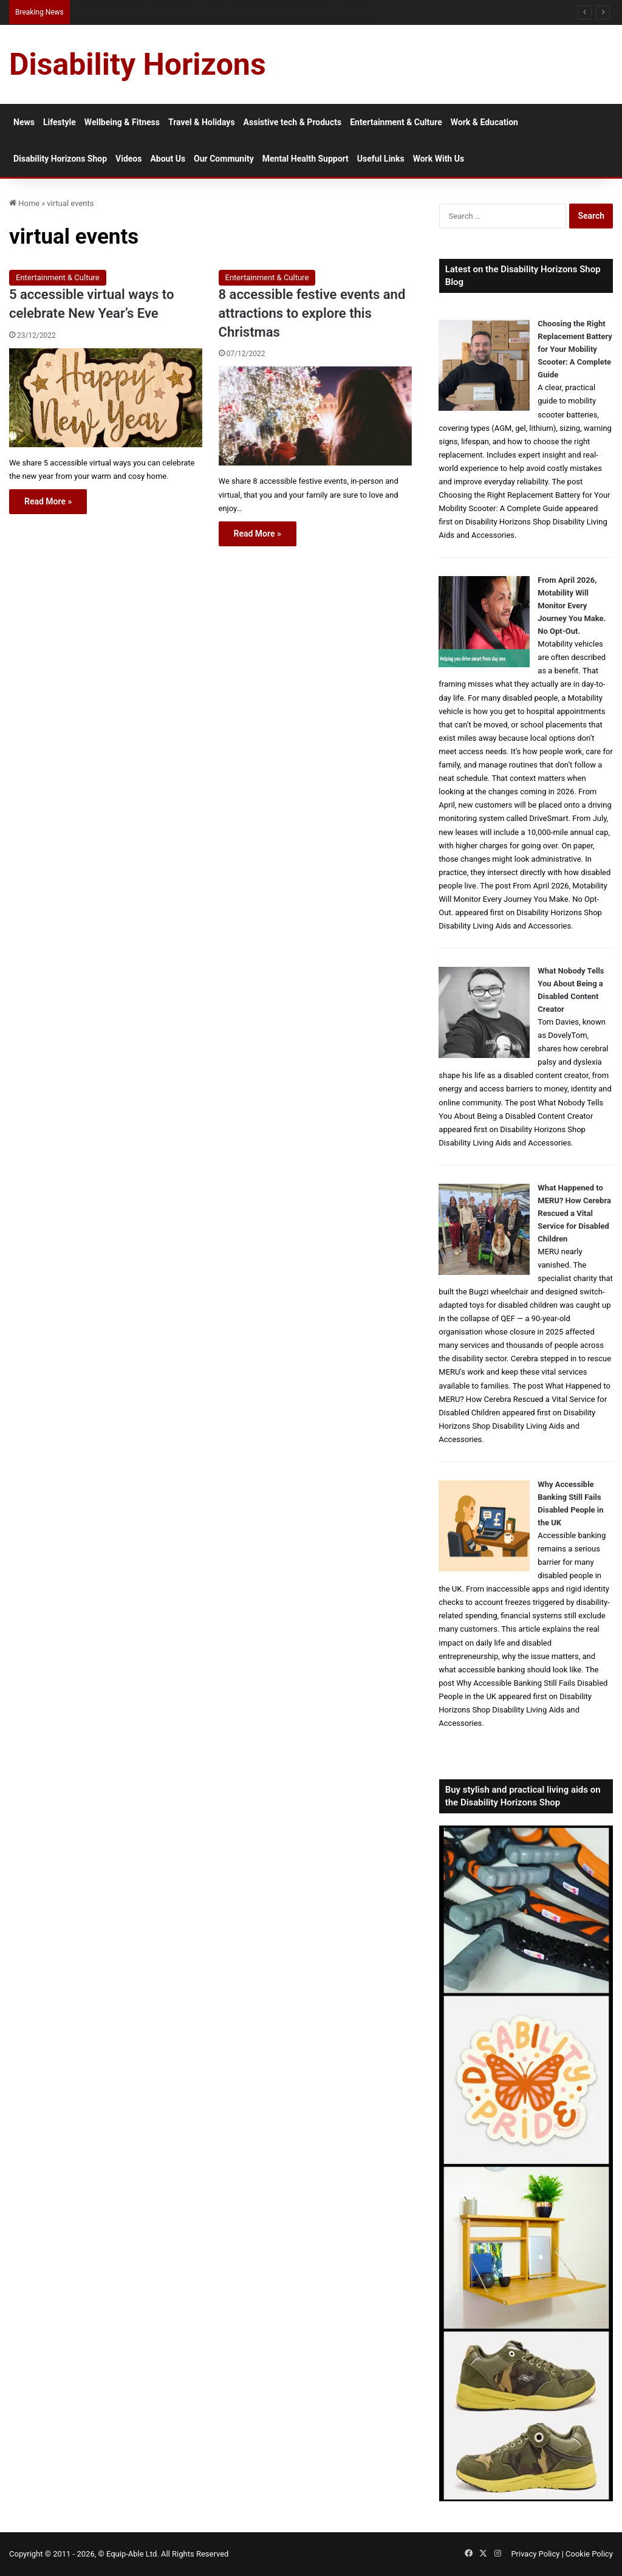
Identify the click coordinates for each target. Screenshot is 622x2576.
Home (24, 203)
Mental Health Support (305, 158)
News (24, 122)
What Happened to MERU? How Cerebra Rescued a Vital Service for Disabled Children (574, 1213)
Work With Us (438, 158)
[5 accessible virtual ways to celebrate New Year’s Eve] (105, 397)
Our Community (224, 158)
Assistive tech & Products (293, 122)
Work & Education (484, 122)
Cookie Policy (589, 2553)
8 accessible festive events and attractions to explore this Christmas (312, 313)
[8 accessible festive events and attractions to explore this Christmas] (315, 415)
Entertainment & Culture (396, 122)
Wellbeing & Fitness (122, 122)
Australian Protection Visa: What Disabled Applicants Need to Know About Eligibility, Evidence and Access (249, 11)
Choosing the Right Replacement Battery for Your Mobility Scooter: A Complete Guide (575, 349)
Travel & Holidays (201, 122)
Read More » (48, 501)
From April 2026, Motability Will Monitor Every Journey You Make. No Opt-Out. (572, 605)
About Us (167, 158)
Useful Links (381, 158)
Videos (128, 158)
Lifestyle (59, 122)
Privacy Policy (535, 2553)
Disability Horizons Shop (60, 158)
